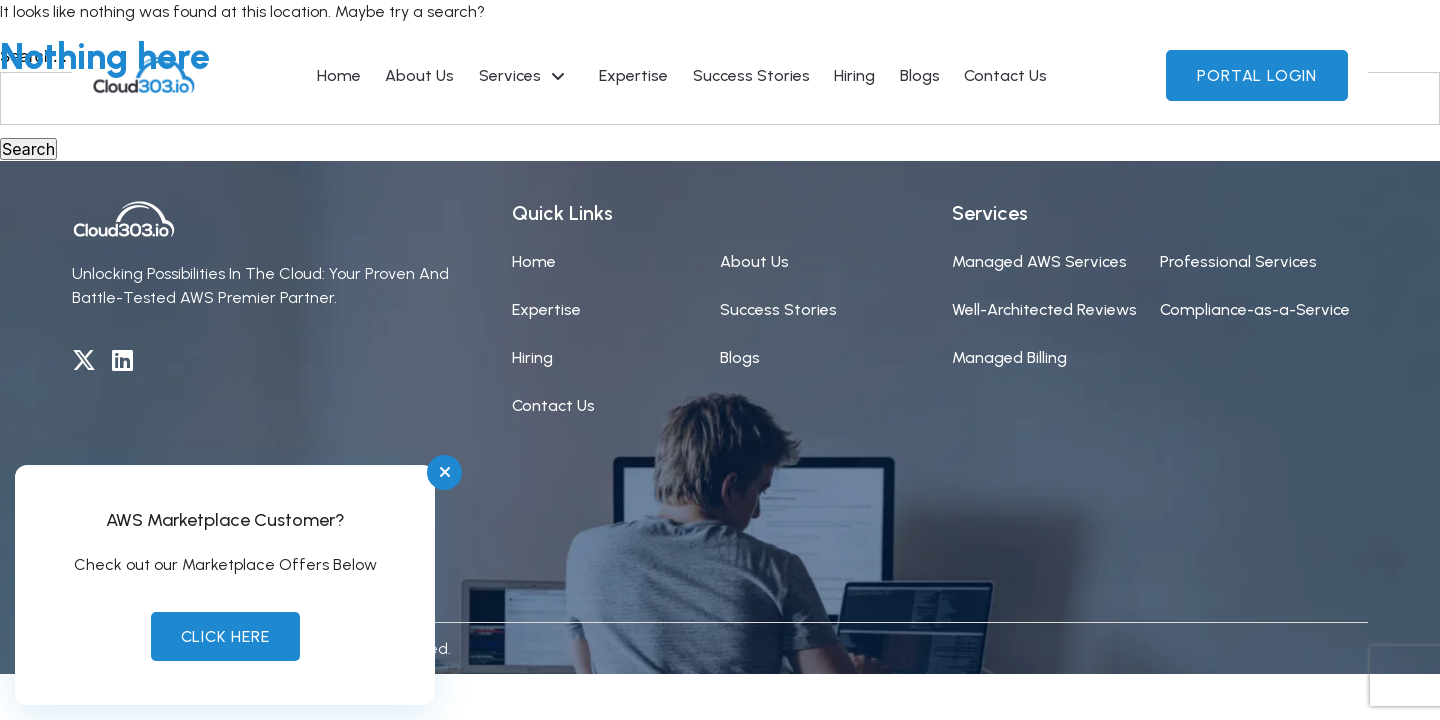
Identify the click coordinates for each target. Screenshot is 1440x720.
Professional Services (1238, 261)
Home (534, 261)
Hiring (532, 357)
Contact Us (553, 405)
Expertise (546, 309)
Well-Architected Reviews (1044, 309)
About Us (754, 261)
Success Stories (778, 309)
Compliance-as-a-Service (1255, 309)
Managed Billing (1009, 357)
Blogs (740, 357)
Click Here (225, 636)
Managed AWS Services (1039, 261)
